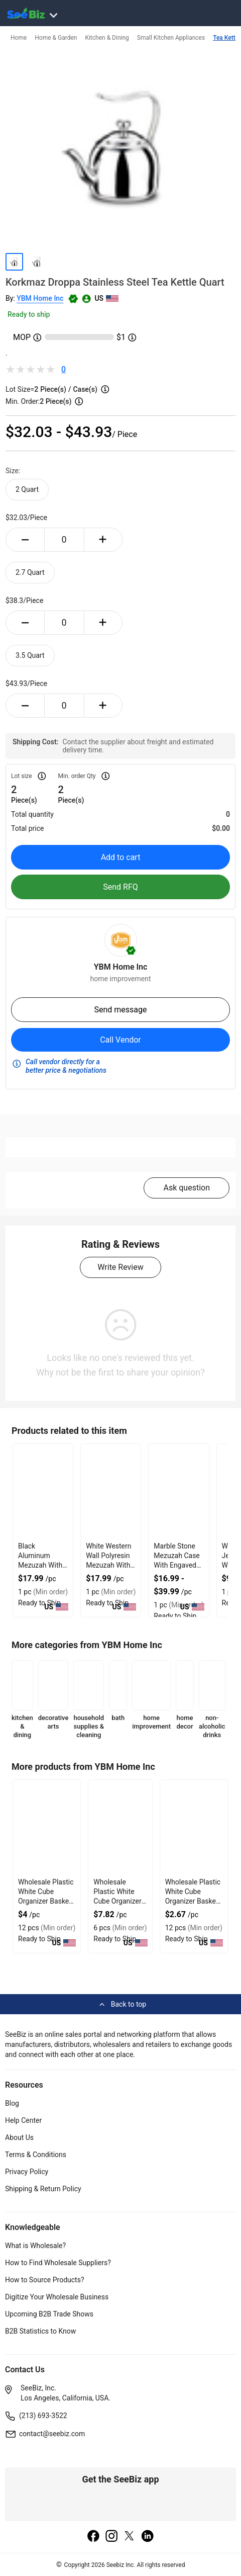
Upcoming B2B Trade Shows (49, 2314)
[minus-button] (25, 539)
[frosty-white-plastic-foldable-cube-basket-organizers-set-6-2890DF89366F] (120, 1827)
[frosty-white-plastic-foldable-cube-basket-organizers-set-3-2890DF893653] (193, 1827)
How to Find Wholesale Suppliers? (58, 2263)
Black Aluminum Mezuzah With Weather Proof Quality (40, 1565)
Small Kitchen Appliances (171, 37)
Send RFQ (120, 887)
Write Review (120, 1267)
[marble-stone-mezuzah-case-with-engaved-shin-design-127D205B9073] (178, 1491)
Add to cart (121, 857)
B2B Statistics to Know (40, 2331)
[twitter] (129, 2536)
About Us (19, 2137)
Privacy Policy (26, 2172)
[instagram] (111, 2536)
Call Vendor (120, 1040)
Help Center (23, 2120)
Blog (12, 2103)
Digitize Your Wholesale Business (56, 2297)
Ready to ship (29, 314)
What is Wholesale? (35, 2246)
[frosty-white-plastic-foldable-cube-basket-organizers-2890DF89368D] (46, 1827)
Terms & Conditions (35, 2155)
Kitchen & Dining (107, 37)
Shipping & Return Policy (43, 2189)
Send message (120, 1009)
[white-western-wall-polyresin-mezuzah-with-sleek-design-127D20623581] (111, 1491)
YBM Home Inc (40, 298)
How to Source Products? (44, 2280)
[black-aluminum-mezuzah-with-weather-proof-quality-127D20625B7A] (43, 1491)
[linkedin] (147, 2536)
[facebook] (93, 2536)
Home (19, 37)
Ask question (186, 1187)
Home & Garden (56, 37)
